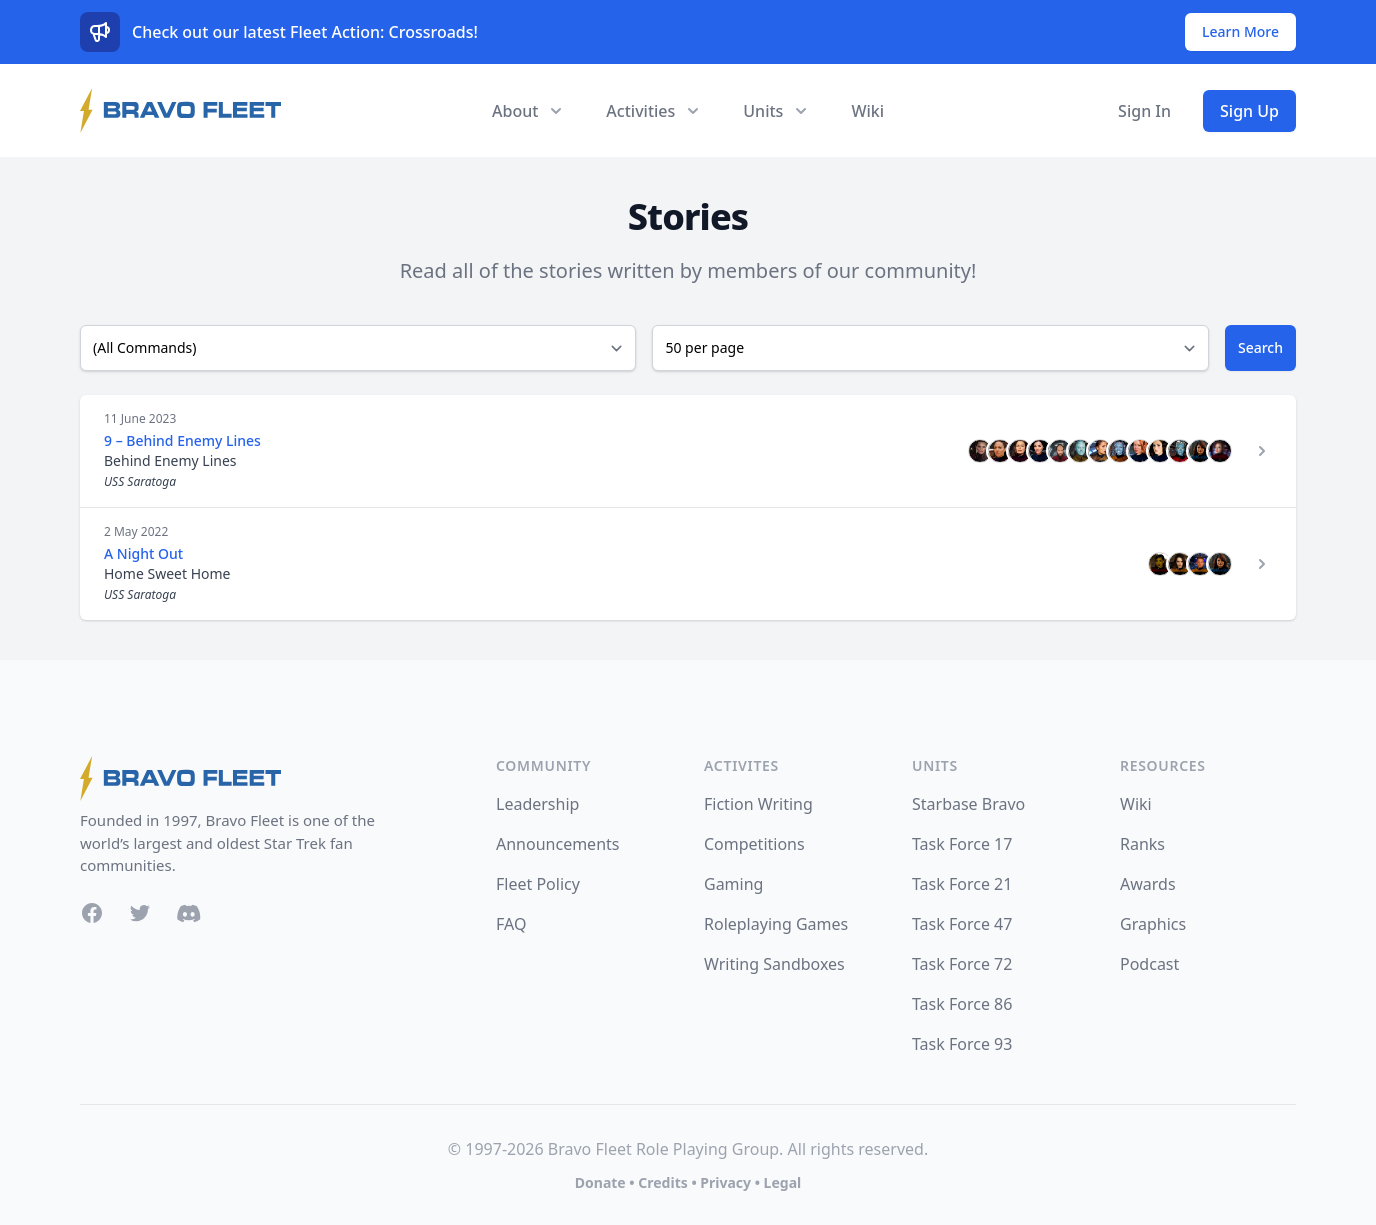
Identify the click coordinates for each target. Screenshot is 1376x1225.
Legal (783, 1182)
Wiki (867, 111)
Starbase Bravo (968, 804)
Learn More (1240, 31)
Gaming (733, 884)
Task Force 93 (962, 1044)
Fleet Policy (538, 884)
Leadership (537, 804)
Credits (662, 1182)
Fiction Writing (758, 804)
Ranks (1142, 844)
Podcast (1149, 964)
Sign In (1144, 111)
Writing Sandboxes (774, 964)
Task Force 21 (962, 884)
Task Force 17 (962, 844)
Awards (1148, 884)
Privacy (725, 1182)
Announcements (557, 844)
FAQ (511, 924)
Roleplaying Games (776, 924)
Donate (600, 1182)
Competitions (754, 844)
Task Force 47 (962, 924)
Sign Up (1249, 111)
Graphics (1153, 924)
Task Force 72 (962, 964)
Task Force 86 (962, 1004)
